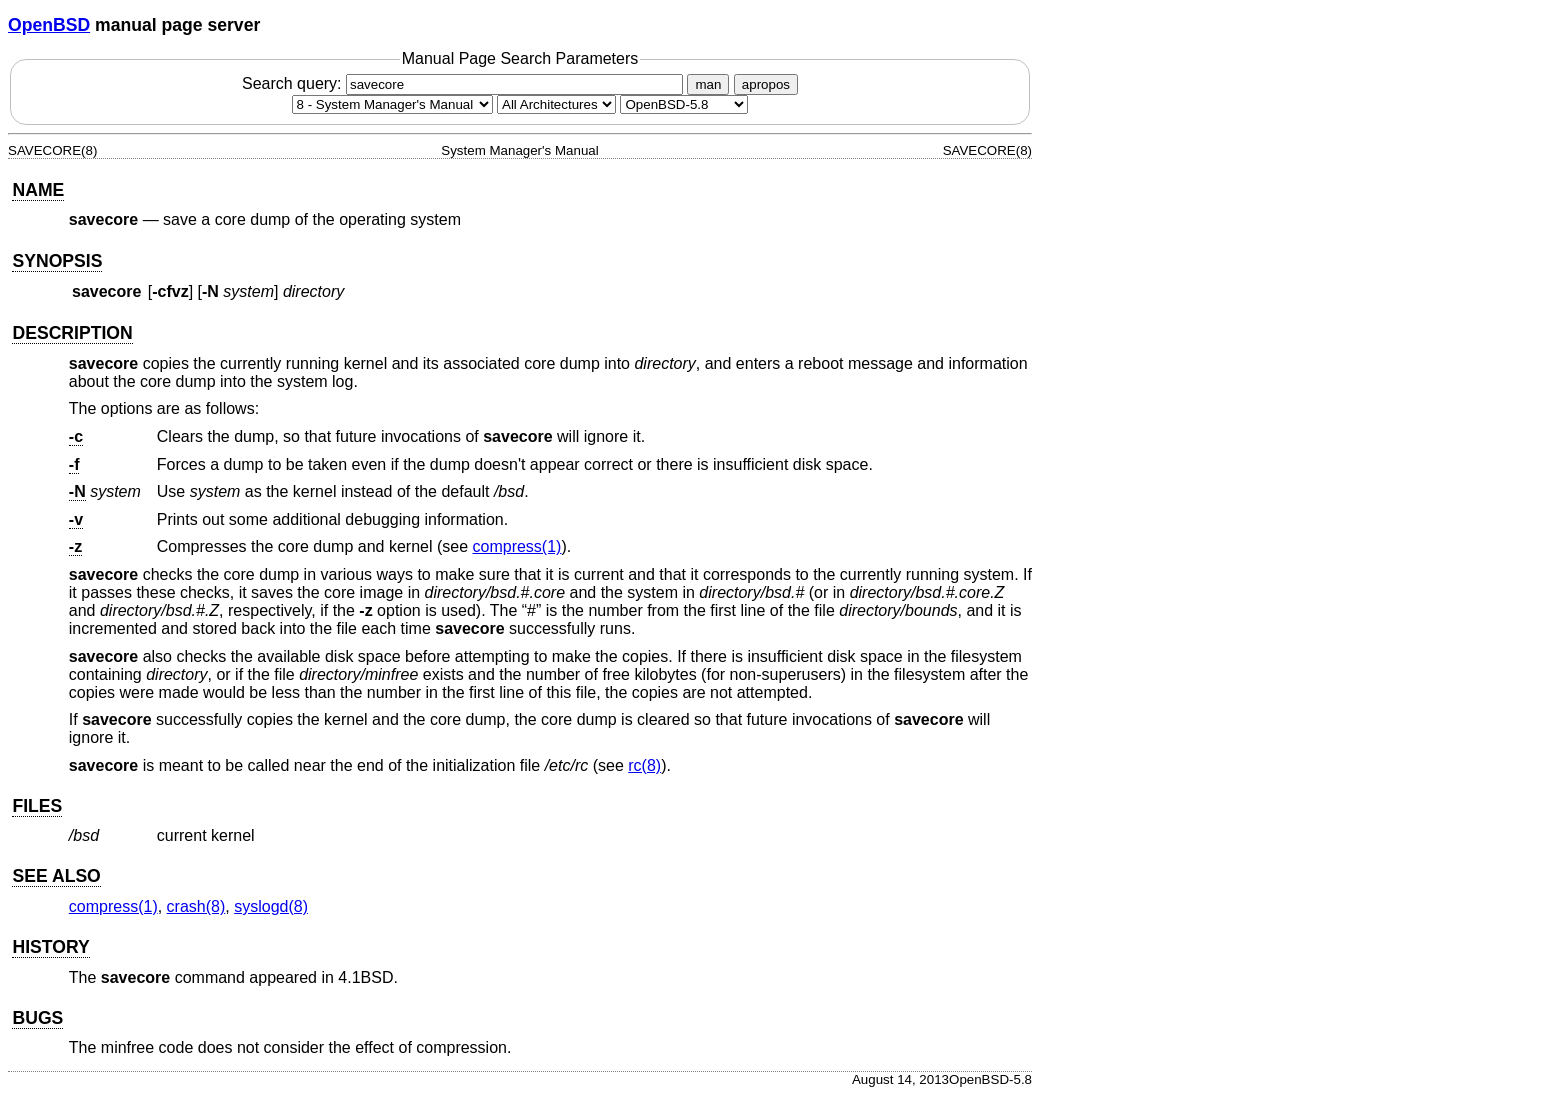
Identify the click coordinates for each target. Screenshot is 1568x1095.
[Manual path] (684, 104)
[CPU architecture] (556, 104)
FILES (37, 806)
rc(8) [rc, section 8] (644, 765)
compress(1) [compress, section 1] (517, 546)
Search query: (465, 83)
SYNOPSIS (57, 261)
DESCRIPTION (72, 333)
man (708, 84)
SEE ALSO (56, 876)
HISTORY (50, 947)
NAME (38, 190)
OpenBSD (49, 25)
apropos (766, 84)
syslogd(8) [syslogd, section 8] (271, 906)
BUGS (37, 1018)
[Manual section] (392, 104)
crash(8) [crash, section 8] (196, 906)
